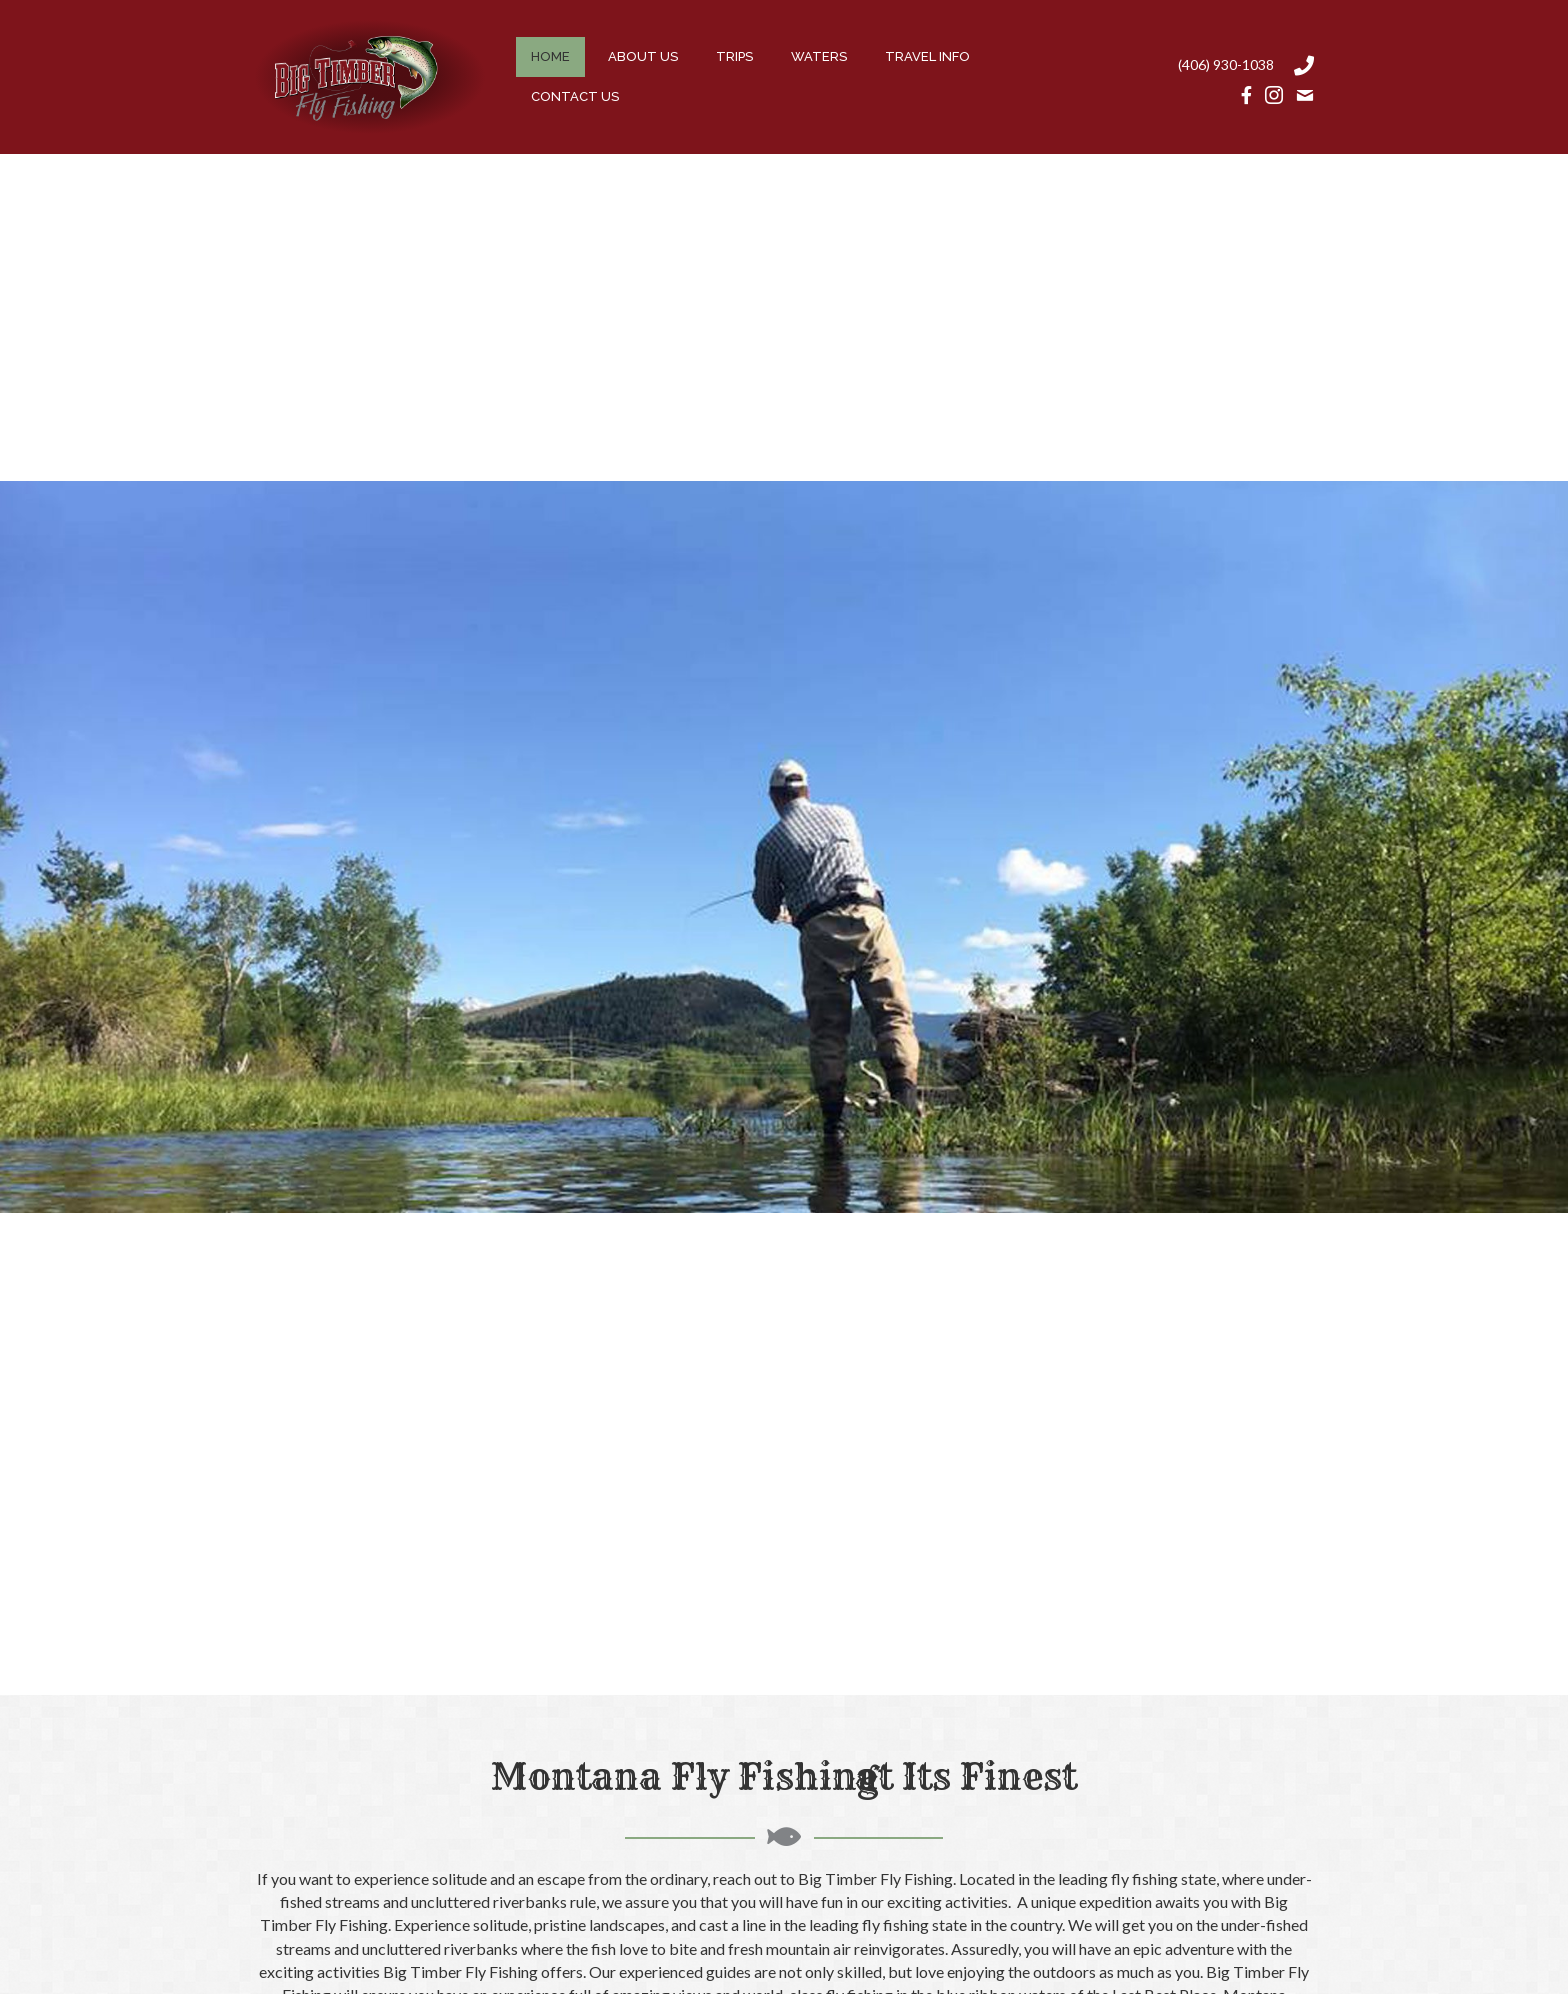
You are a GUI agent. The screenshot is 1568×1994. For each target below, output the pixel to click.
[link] (550, 57)
